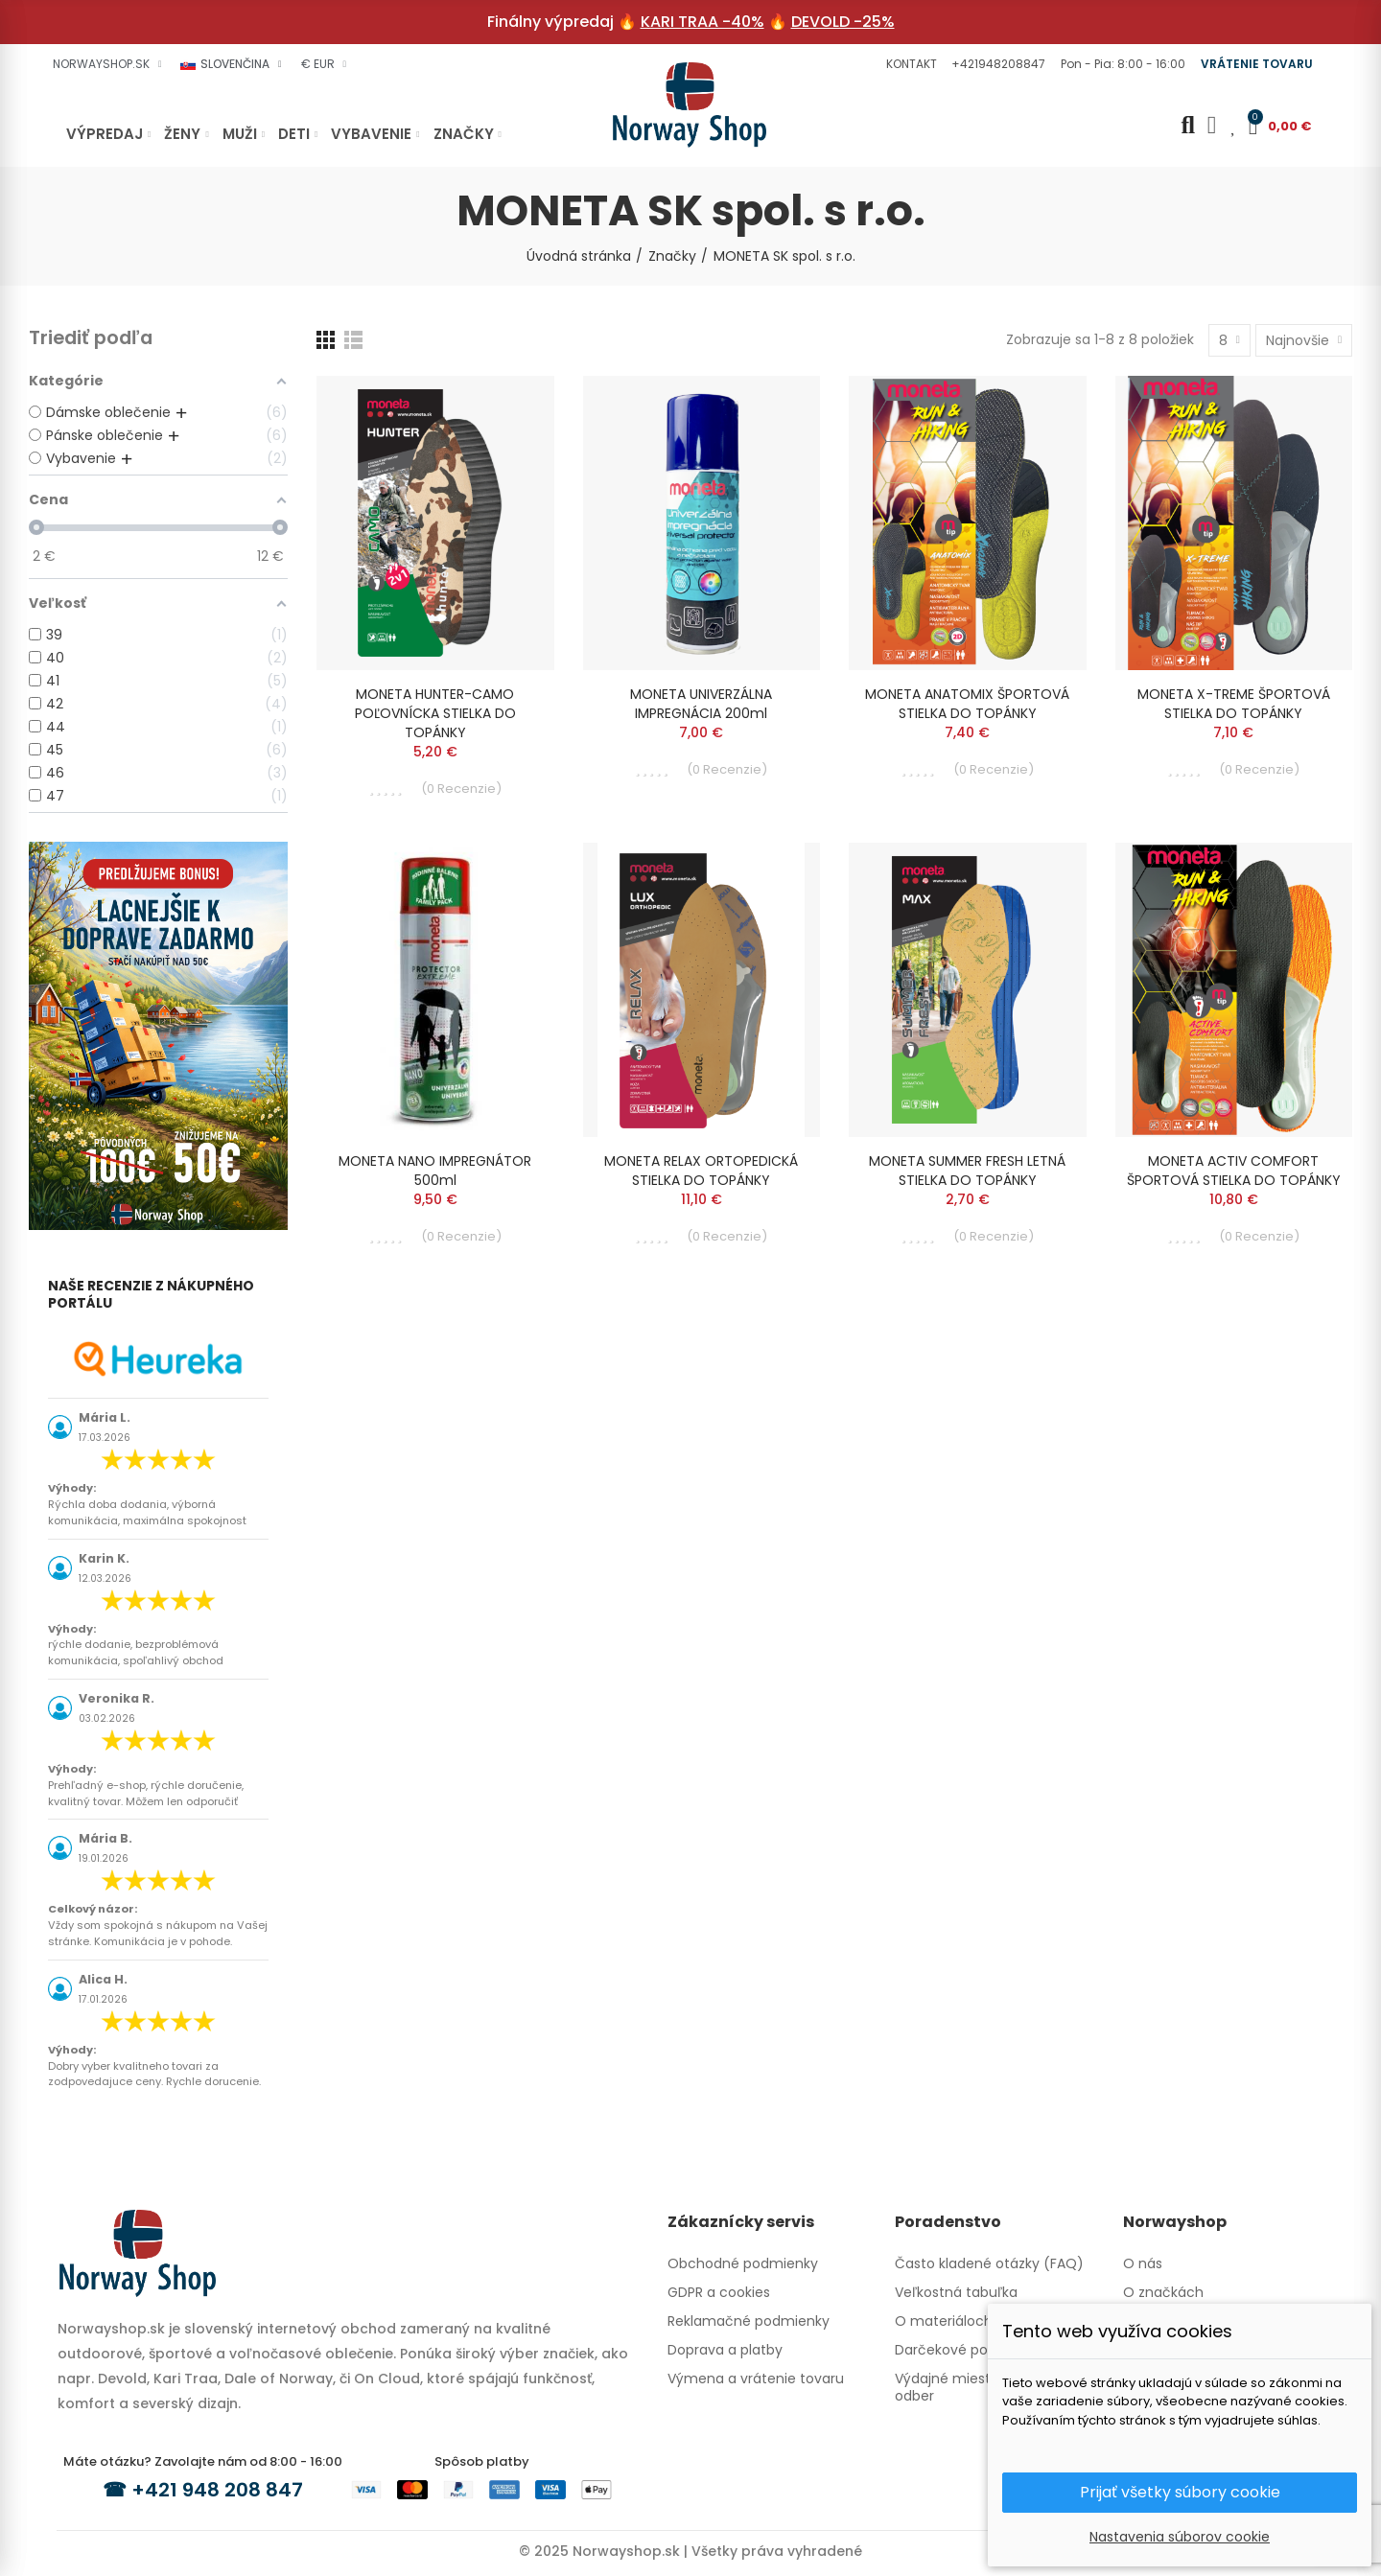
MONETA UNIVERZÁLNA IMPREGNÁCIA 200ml (701, 704)
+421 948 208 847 (217, 2489)
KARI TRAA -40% (702, 22)
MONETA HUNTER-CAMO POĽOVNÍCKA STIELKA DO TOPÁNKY (435, 713)
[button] (909, 64)
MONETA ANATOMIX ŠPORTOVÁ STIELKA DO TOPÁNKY (967, 704)
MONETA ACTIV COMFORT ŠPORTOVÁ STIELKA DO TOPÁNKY (1234, 1170)
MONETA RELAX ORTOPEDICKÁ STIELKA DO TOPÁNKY (701, 1170)
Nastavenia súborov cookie (1179, 2536)
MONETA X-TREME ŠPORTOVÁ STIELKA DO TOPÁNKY (1233, 704)
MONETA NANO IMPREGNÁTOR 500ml (435, 1170)
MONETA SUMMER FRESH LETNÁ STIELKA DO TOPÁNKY (967, 1170)
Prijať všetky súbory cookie (1180, 2492)
